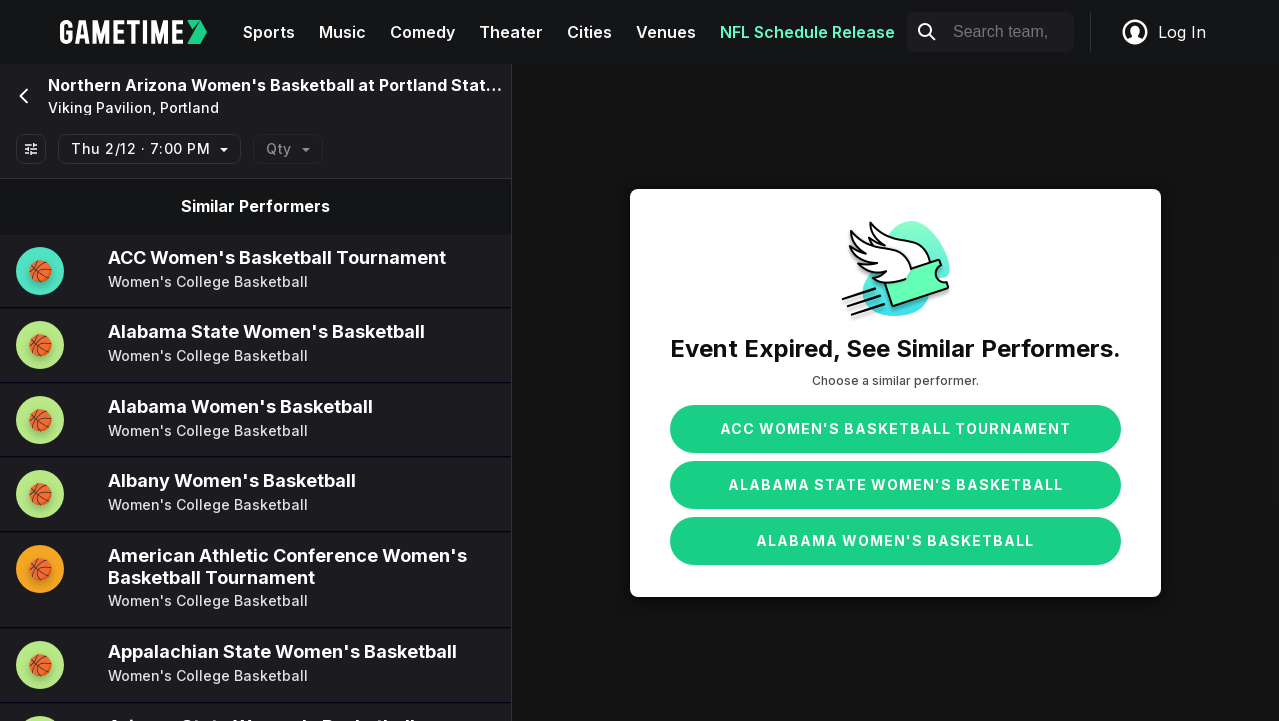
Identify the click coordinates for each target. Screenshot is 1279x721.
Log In (1163, 32)
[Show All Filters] (31, 149)
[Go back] (22, 96)
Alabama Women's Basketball (895, 540)
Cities (589, 32)
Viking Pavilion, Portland (133, 108)
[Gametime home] (145, 32)
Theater (511, 32)
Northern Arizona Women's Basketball (201, 85)
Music (342, 32)
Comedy (422, 32)
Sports (269, 32)
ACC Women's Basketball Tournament (895, 428)
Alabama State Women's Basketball (895, 484)
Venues (666, 32)
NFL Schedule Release (807, 32)
